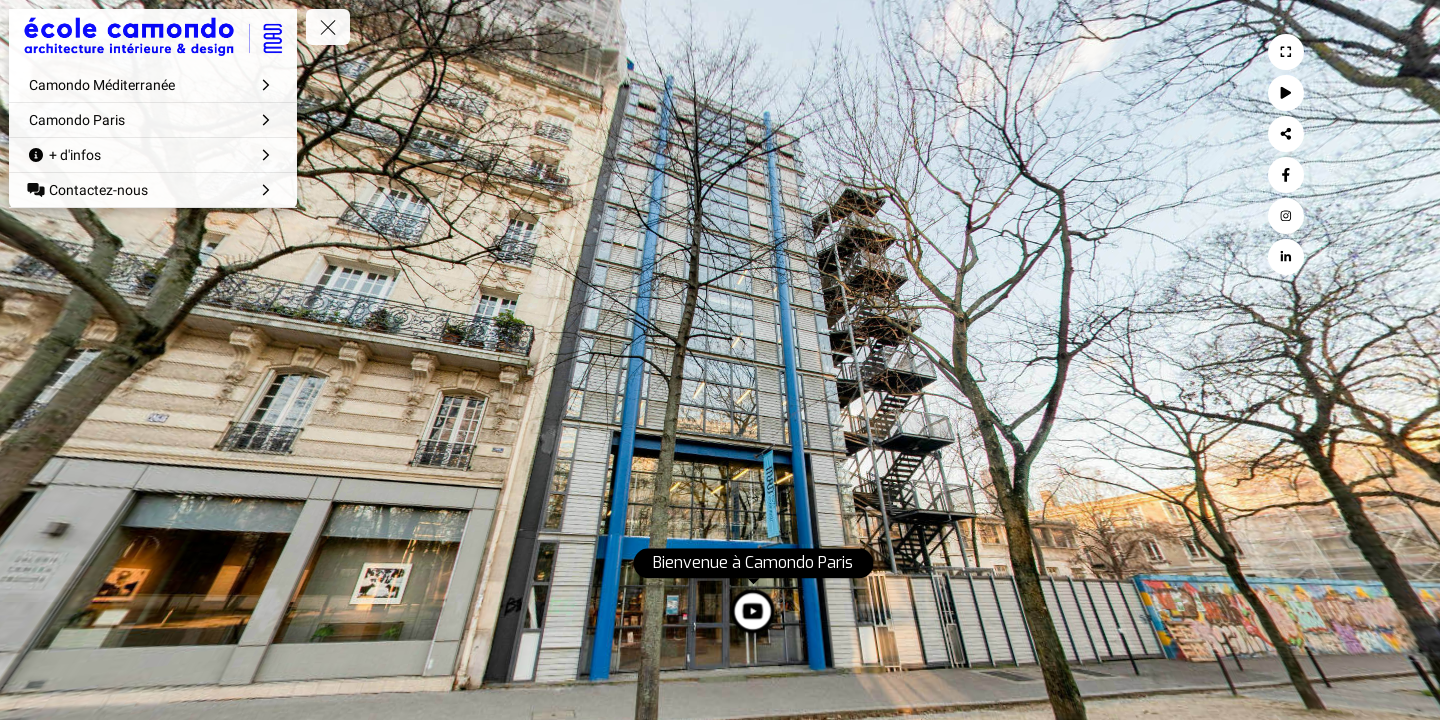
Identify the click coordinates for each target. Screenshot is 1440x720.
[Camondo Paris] (153, 120)
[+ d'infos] (153, 155)
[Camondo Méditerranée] (153, 85)
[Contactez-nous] (153, 190)
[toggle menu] (328, 27)
